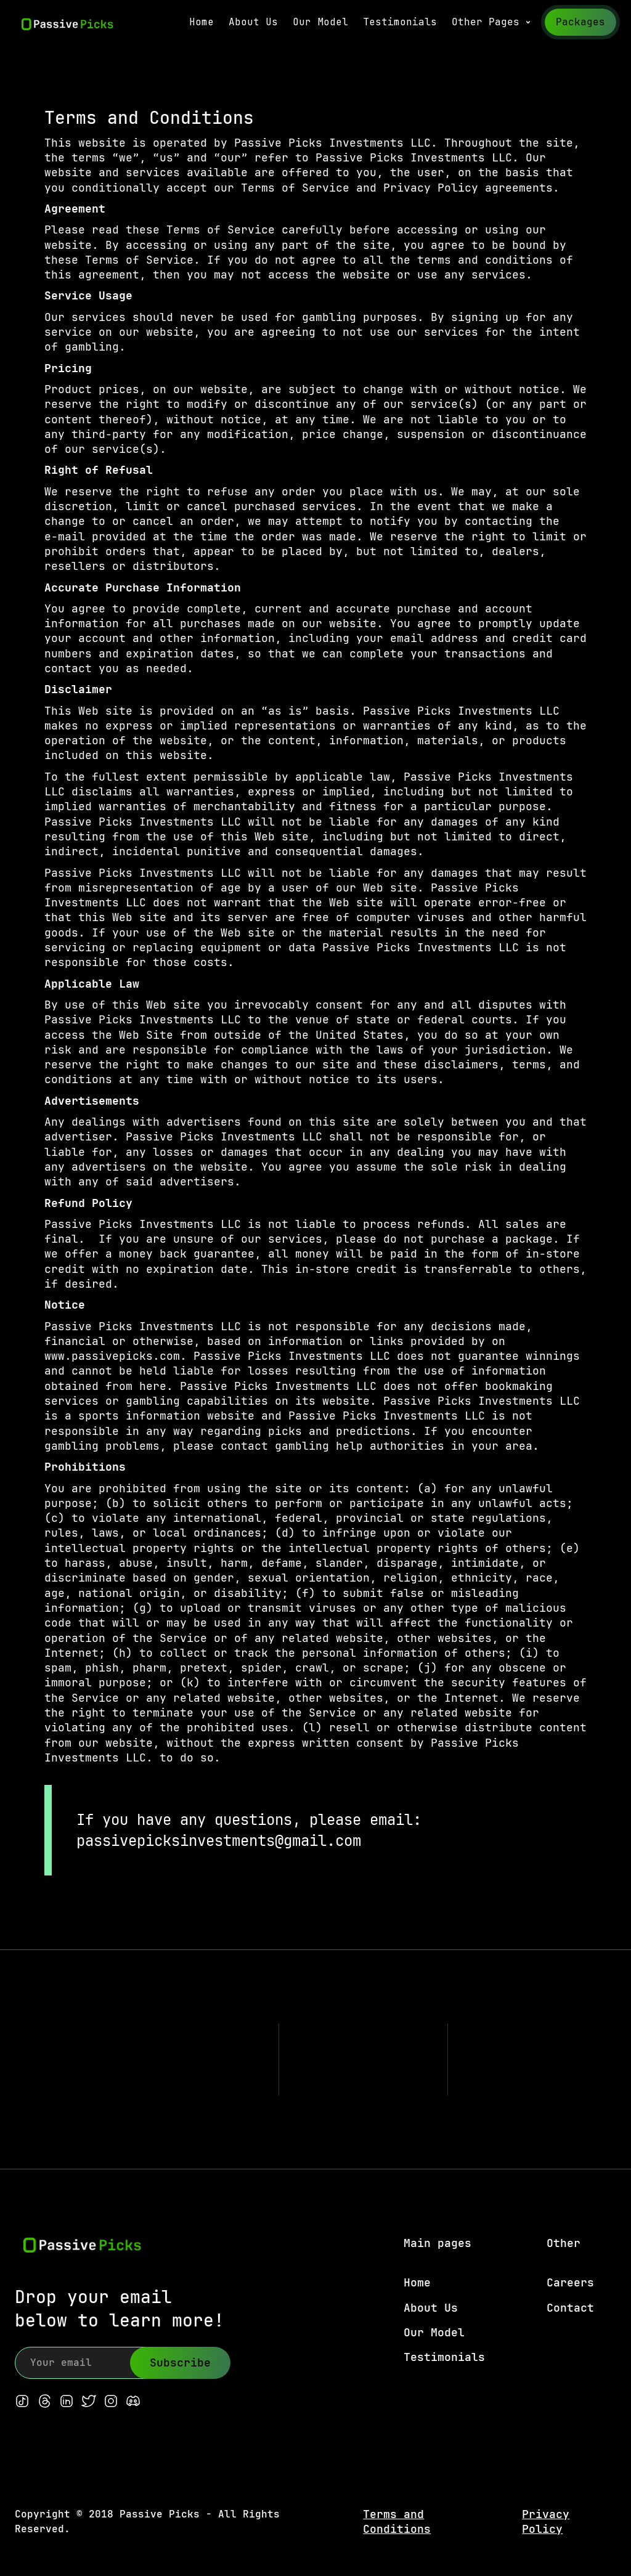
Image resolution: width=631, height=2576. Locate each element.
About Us (253, 21)
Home (201, 21)
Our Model (320, 21)
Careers (570, 2282)
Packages (580, 21)
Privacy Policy (545, 2521)
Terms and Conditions (397, 2521)
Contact (570, 2308)
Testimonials (400, 21)
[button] (492, 22)
